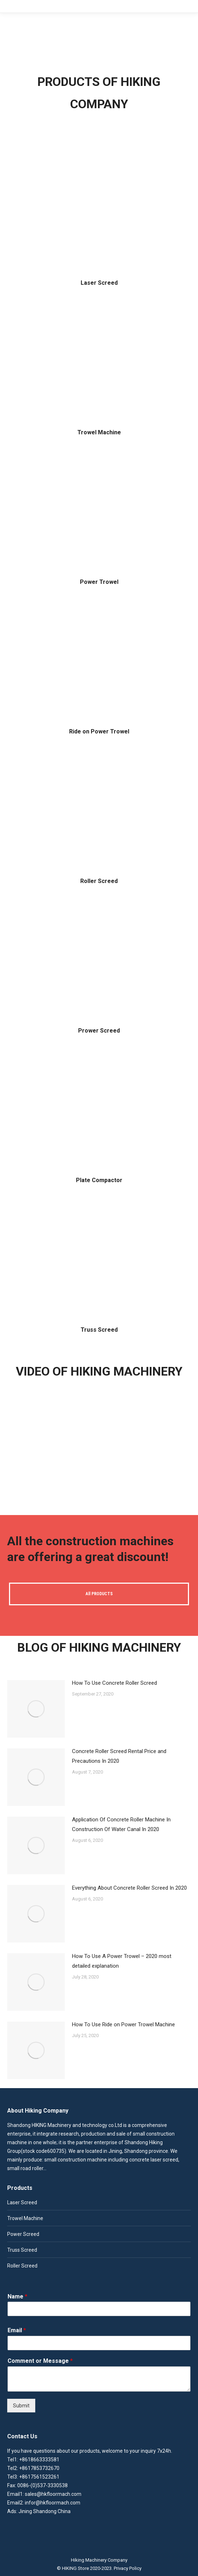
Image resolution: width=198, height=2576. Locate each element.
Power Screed (23, 2234)
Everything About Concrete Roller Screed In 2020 (129, 1888)
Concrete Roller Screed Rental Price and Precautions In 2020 (119, 1756)
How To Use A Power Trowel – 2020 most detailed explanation (121, 1961)
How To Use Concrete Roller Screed (114, 1683)
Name (17, 2296)
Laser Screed (99, 282)
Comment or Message (40, 2360)
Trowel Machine (99, 432)
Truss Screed (99, 1329)
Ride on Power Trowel (99, 731)
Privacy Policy (127, 2568)
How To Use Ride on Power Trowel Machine (123, 2024)
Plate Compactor (99, 1180)
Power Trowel (99, 581)
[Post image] (36, 1709)
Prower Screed (99, 1030)
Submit (21, 2405)
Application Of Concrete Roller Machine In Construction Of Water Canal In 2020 (121, 1824)
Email (17, 2330)
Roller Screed (99, 881)
